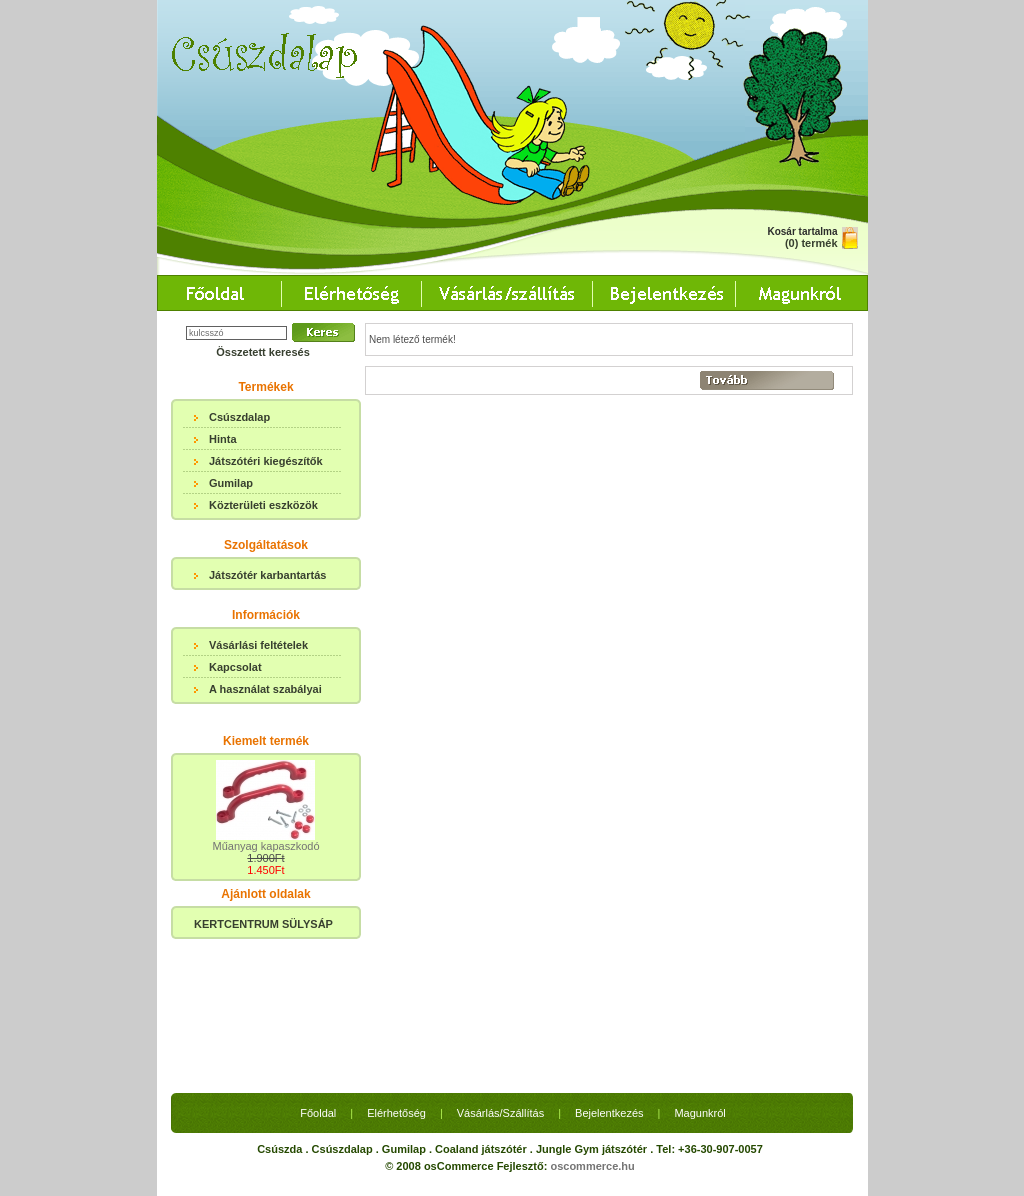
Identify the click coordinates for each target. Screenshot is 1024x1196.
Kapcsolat (235, 667)
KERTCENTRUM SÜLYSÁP (263, 924)
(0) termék (811, 243)
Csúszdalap (239, 417)
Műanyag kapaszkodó (265, 846)
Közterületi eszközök (263, 505)
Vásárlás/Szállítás (500, 963)
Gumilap (231, 483)
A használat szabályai (265, 689)
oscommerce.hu (592, 1016)
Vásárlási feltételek (258, 645)
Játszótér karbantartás (267, 575)
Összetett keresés (263, 352)
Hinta (223, 439)
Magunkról (699, 963)
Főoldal (318, 963)
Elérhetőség (396, 963)
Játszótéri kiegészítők (266, 461)
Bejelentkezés (609, 963)
